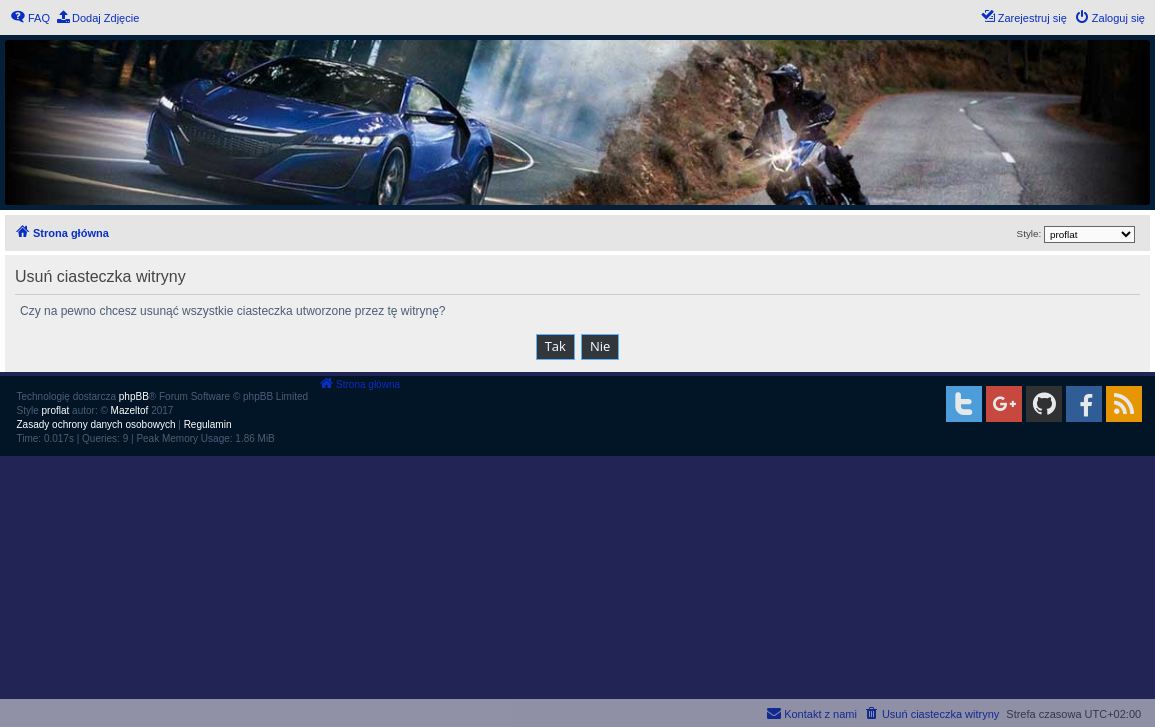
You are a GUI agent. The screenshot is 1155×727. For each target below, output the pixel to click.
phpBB (134, 396)
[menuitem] (30, 18)
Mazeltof (130, 410)
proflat (56, 410)
